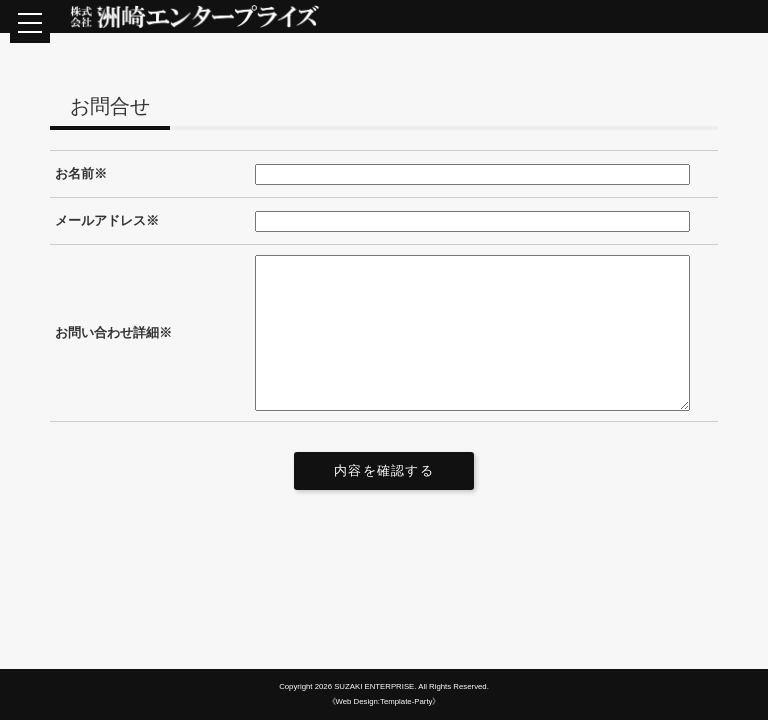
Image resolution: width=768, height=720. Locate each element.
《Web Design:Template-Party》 (384, 701)
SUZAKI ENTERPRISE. (375, 686)
